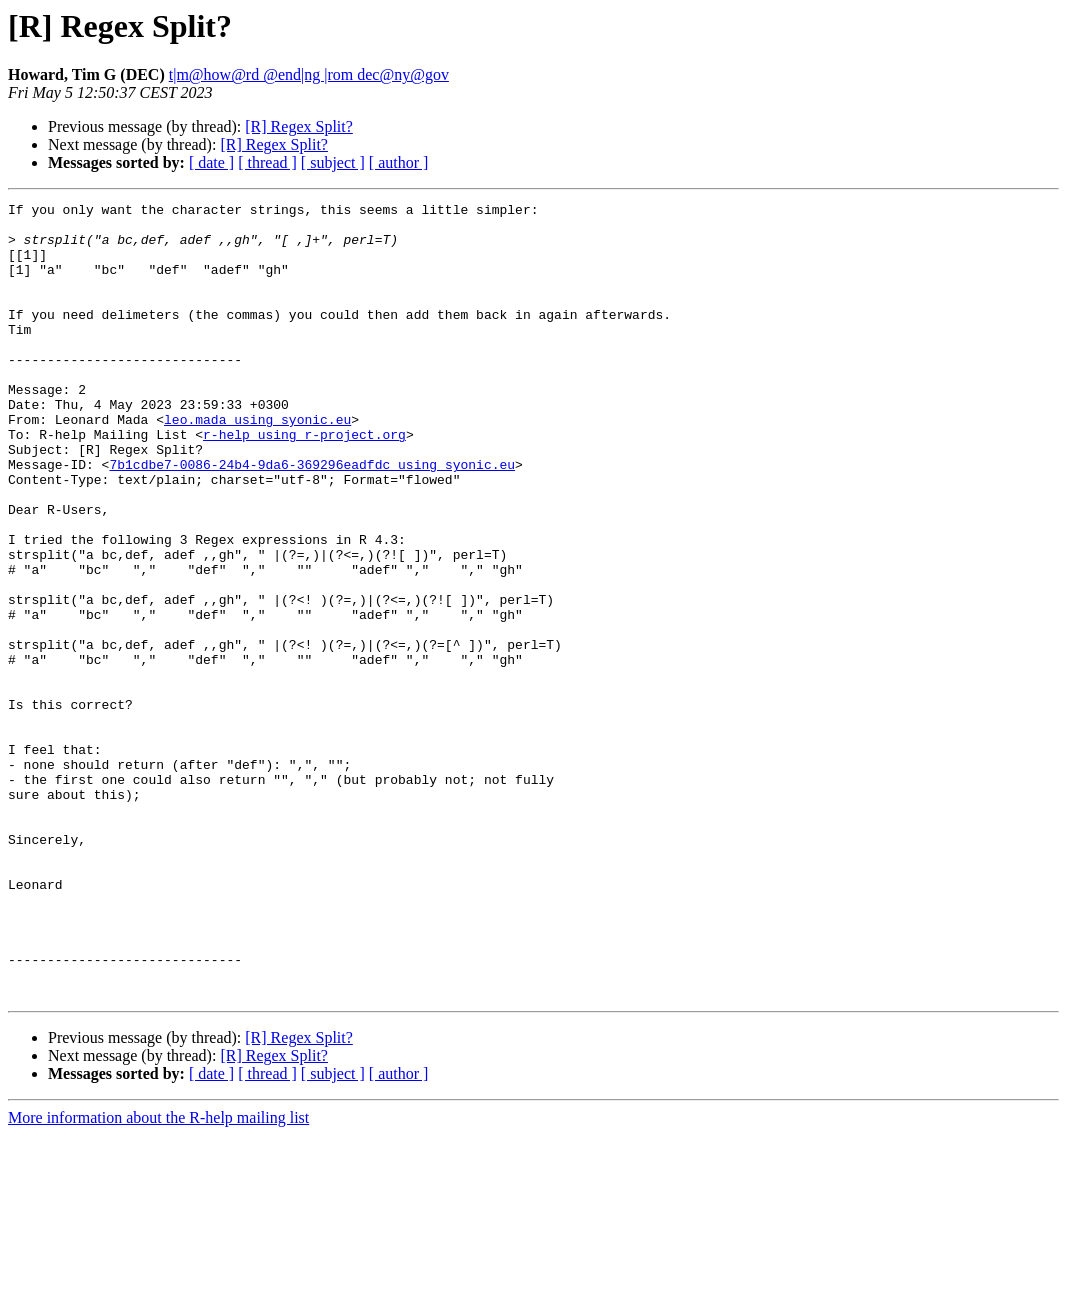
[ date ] (211, 162)
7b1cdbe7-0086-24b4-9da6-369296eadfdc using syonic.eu (312, 518)
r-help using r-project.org (304, 482)
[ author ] (399, 162)
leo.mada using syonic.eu (257, 464)
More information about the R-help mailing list (158, 1276)
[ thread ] (267, 162)
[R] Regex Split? (299, 126)
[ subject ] (333, 162)
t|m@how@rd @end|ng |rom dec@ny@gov (309, 74)
